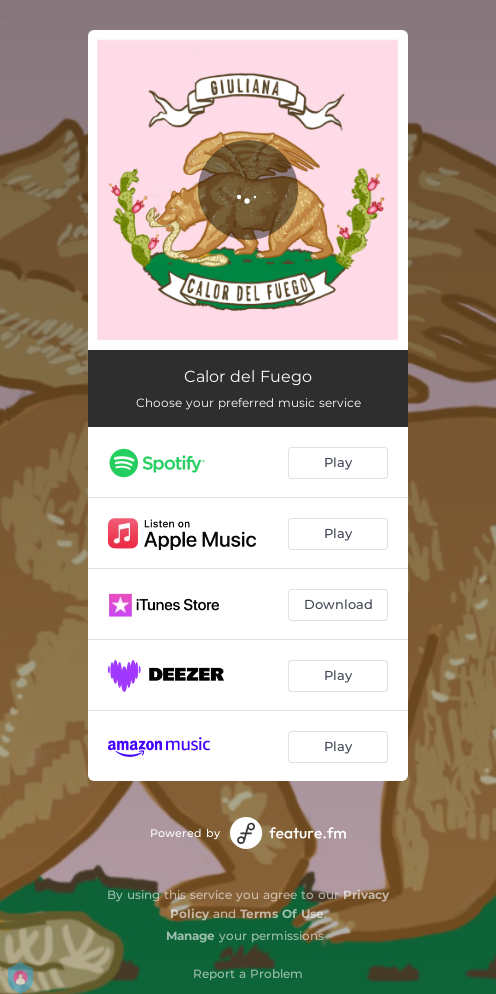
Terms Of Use (282, 913)
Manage (190, 935)
